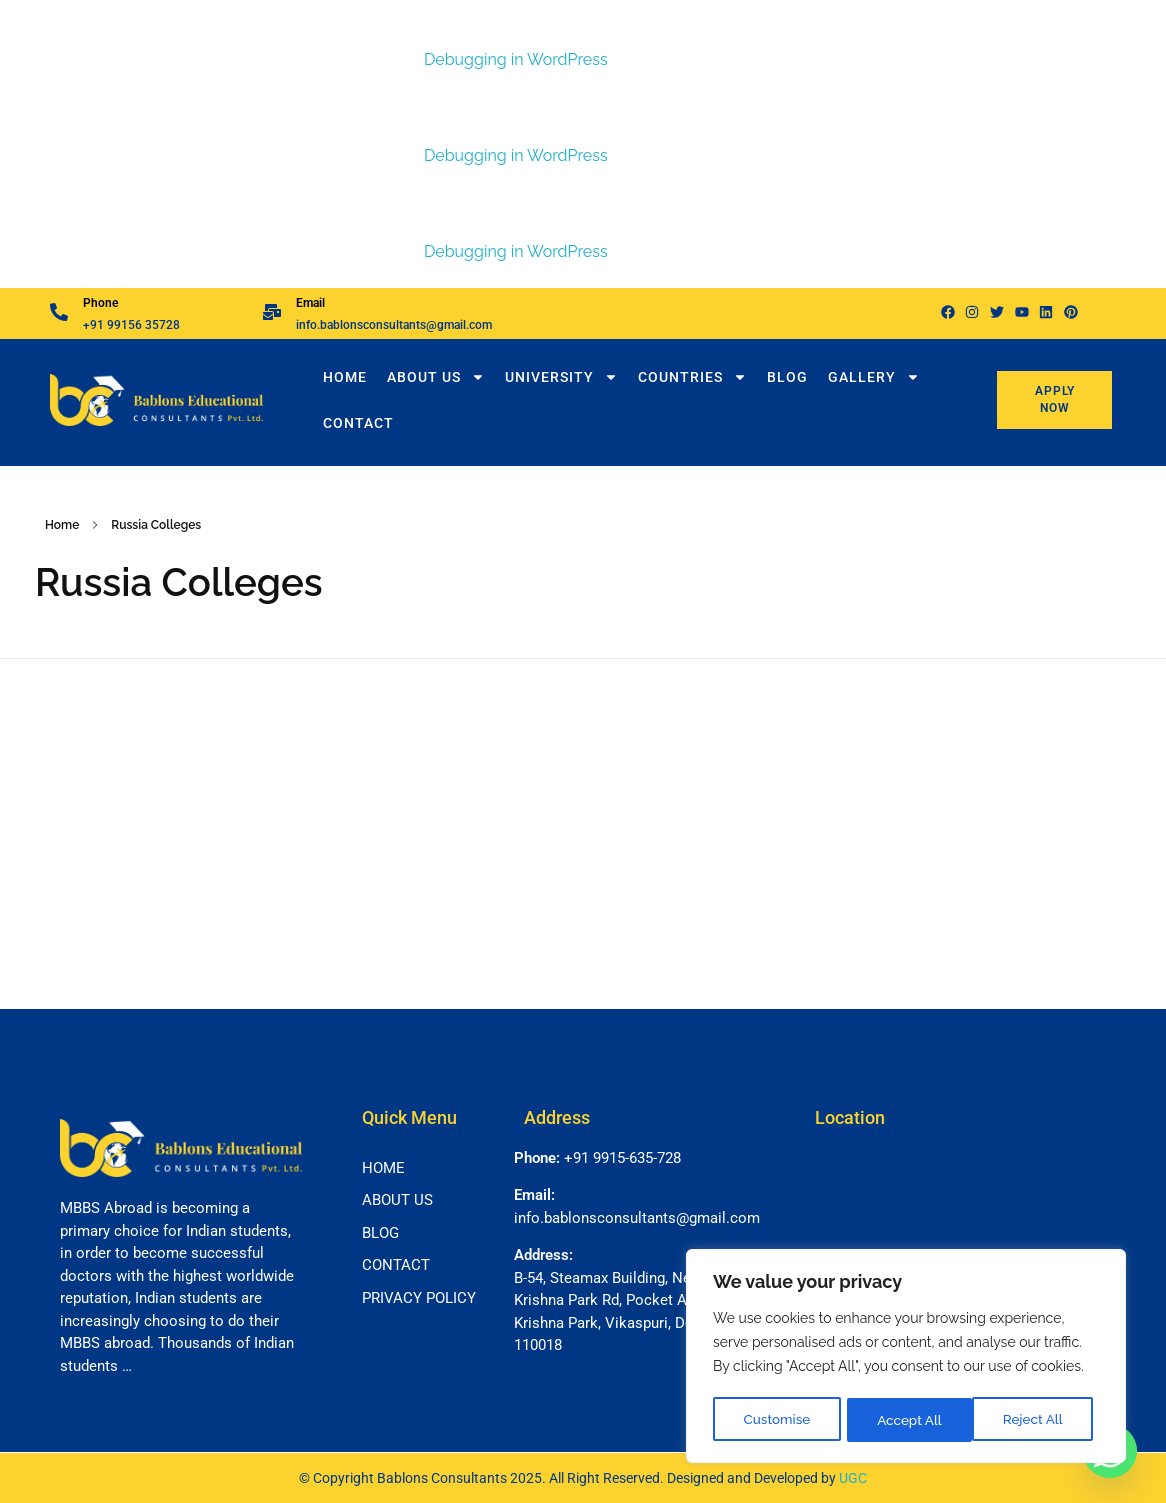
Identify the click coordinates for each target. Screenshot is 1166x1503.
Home (345, 377)
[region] (906, 1358)
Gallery (874, 377)
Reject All (907, 1420)
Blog (787, 377)
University (561, 377)
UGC (853, 1478)
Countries (692, 377)
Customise (776, 1420)
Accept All (1036, 1420)
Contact (358, 423)
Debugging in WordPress (516, 59)
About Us (436, 377)
